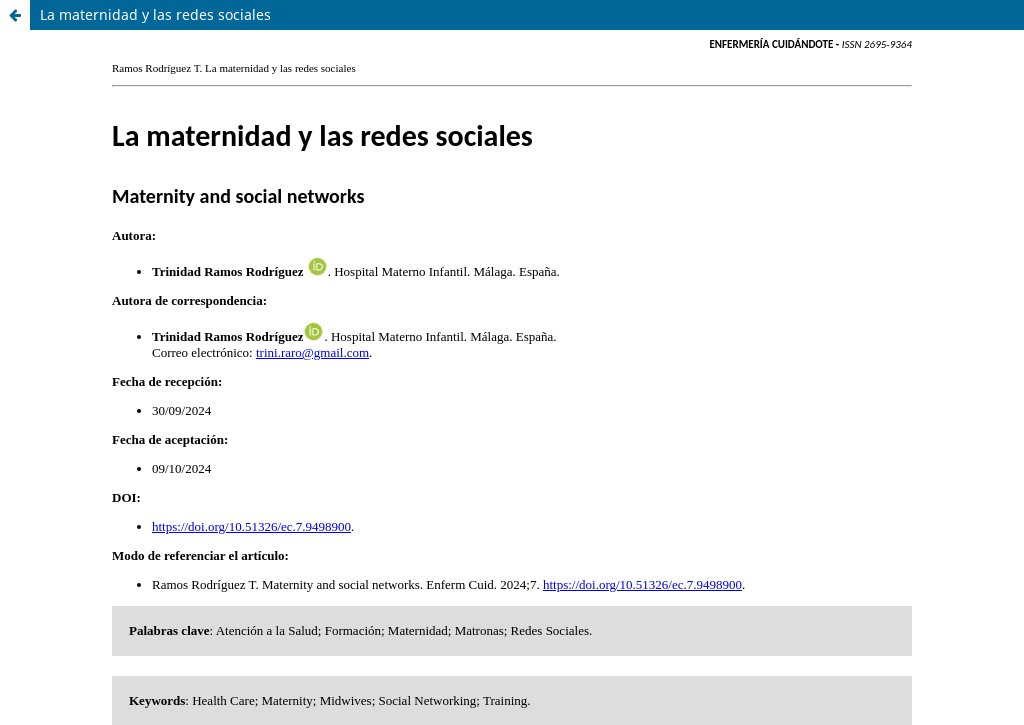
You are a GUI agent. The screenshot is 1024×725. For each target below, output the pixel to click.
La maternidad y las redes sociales (155, 14)
